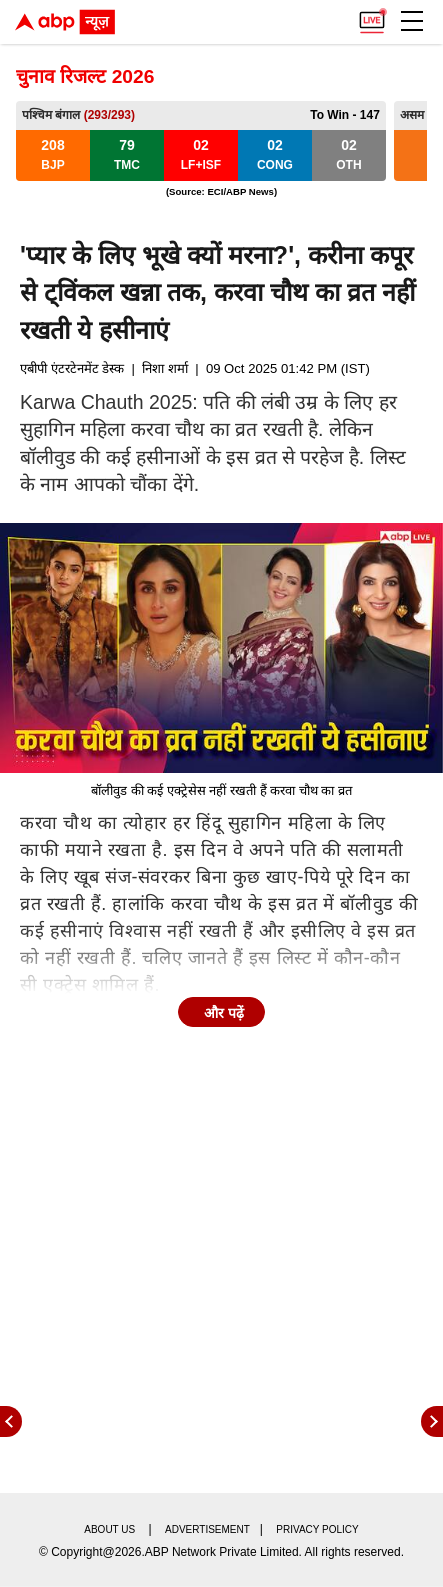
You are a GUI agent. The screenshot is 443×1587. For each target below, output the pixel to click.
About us (109, 1529)
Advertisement (207, 1529)
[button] (412, 21)
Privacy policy (317, 1529)
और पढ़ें (224, 1013)
